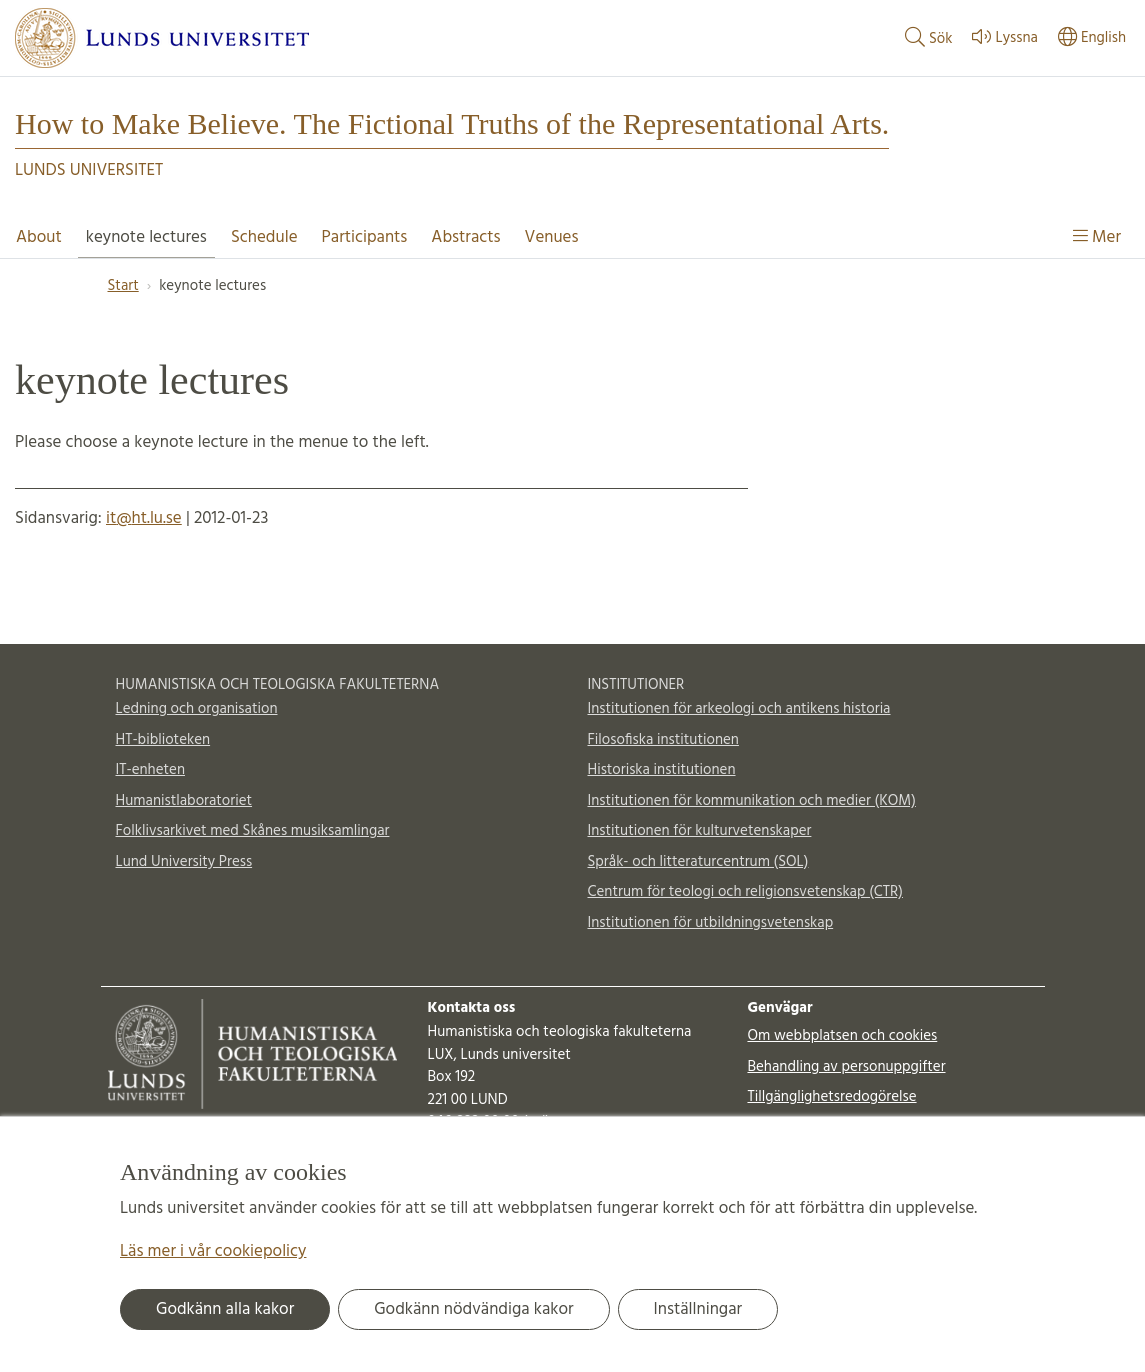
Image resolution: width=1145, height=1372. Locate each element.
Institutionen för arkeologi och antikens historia (739, 709)
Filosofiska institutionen (663, 740)
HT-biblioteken (163, 740)
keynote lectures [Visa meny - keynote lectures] (146, 237)
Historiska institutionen (662, 770)
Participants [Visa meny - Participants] (365, 237)
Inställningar (698, 1309)
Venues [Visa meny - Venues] (552, 237)
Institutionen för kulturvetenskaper (700, 831)
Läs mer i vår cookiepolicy (213, 1251)
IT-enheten (150, 770)
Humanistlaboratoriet (184, 801)
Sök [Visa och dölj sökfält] (927, 38)
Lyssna (1002, 38)
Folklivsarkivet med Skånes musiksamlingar (253, 831)
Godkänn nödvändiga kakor (473, 1309)
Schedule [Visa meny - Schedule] (264, 237)
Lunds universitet (89, 170)
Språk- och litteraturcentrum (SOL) (698, 862)
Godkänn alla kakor (225, 1309)
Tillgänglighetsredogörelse (831, 1097)
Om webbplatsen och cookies (842, 1036)
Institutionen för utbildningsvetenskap (711, 923)
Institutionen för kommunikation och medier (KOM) (752, 801)
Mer (1097, 237)
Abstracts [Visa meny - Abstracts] (465, 237)
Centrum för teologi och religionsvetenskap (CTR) (745, 892)
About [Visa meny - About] (39, 237)
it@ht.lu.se (144, 518)
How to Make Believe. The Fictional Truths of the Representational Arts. (452, 124)
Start (123, 286)
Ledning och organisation (197, 709)
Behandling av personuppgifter (846, 1067)
